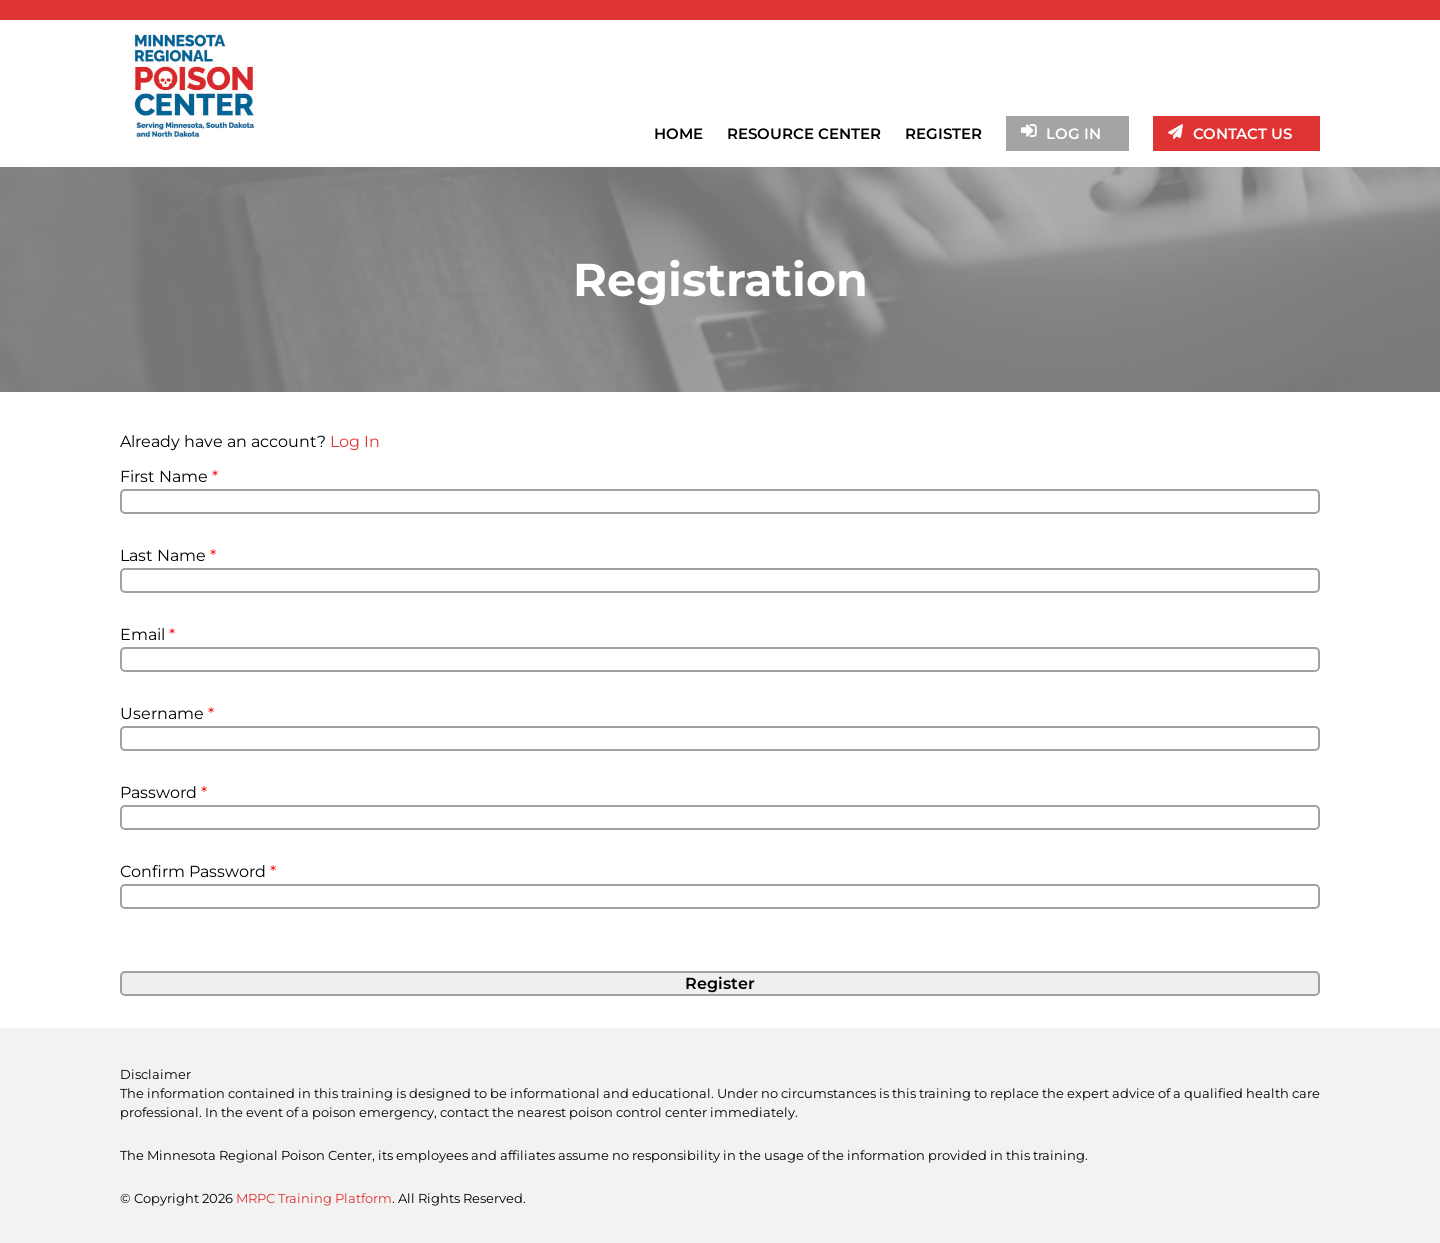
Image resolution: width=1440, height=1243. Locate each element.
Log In (355, 441)
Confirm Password (198, 871)
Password (163, 792)
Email (147, 634)
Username (167, 713)
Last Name (168, 555)
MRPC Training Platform (314, 1198)
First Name (169, 476)
